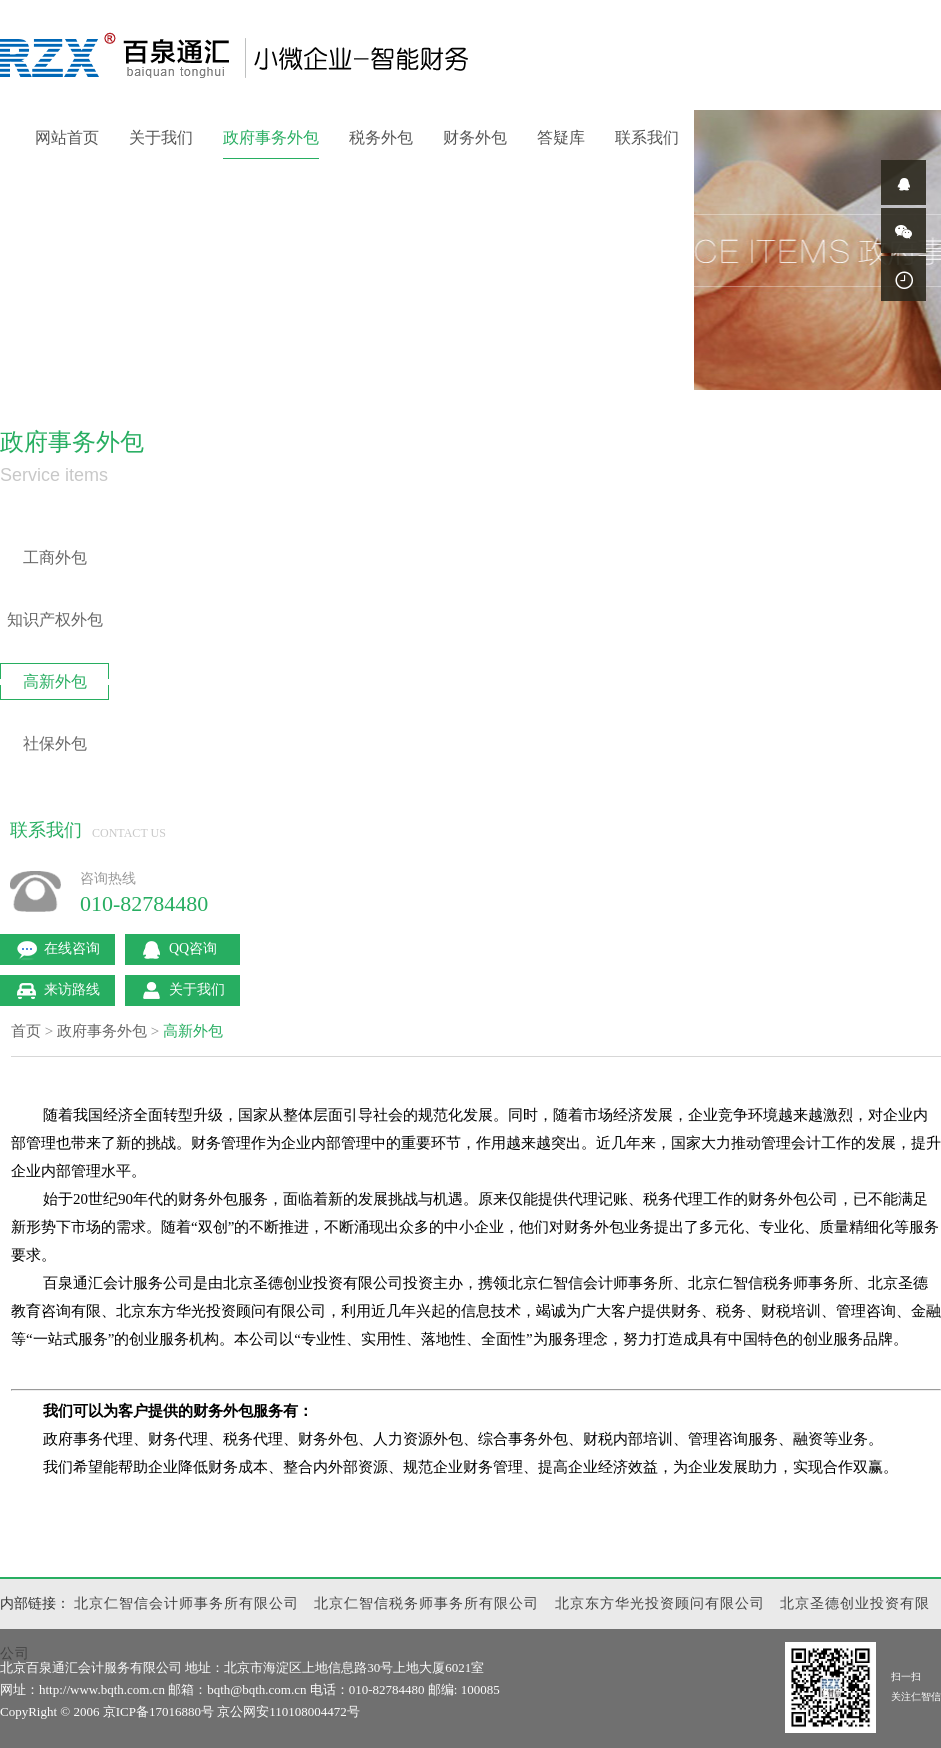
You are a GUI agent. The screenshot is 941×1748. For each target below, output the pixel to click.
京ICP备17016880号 (158, 1711)
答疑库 (561, 137)
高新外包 (55, 681)
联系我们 (647, 137)
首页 (26, 1031)
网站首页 (67, 137)
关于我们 (161, 137)
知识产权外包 (55, 619)
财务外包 (475, 137)
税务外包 (381, 137)
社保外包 (55, 743)
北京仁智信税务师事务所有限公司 (426, 1603)
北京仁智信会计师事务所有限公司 (186, 1603)
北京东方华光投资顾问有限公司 (660, 1603)
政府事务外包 (271, 137)
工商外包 (55, 557)
